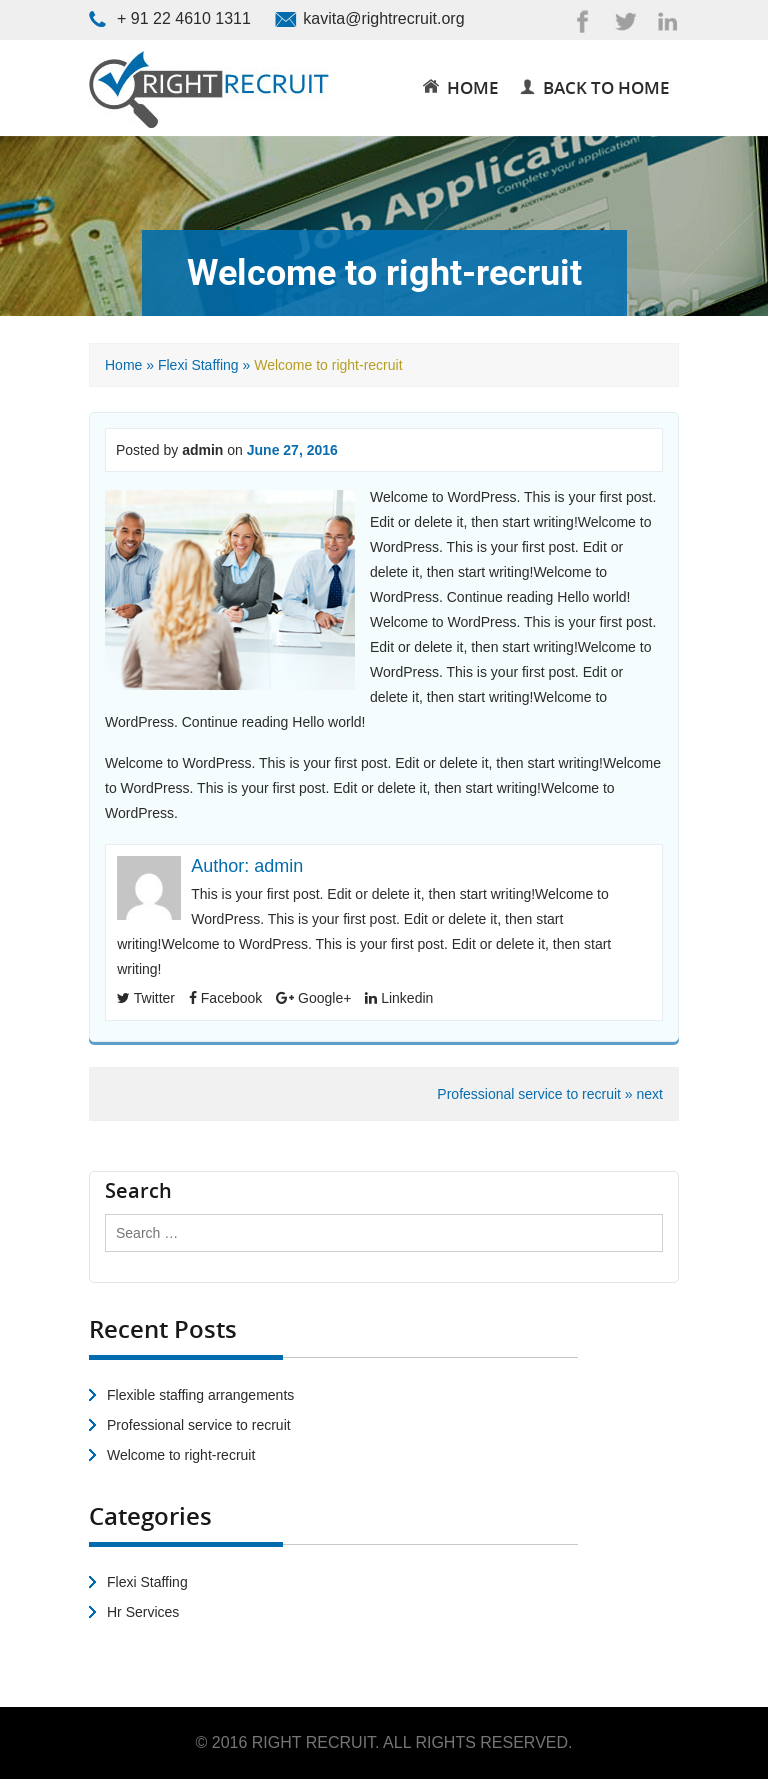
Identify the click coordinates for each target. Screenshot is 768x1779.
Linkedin (399, 998)
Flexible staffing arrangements (200, 1395)
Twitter (146, 998)
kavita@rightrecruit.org (383, 18)
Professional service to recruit (199, 1425)
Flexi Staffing (198, 365)
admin (202, 450)
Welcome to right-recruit (181, 1455)
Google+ (313, 998)
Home (123, 365)
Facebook (225, 998)
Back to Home (594, 87)
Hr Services (143, 1612)
